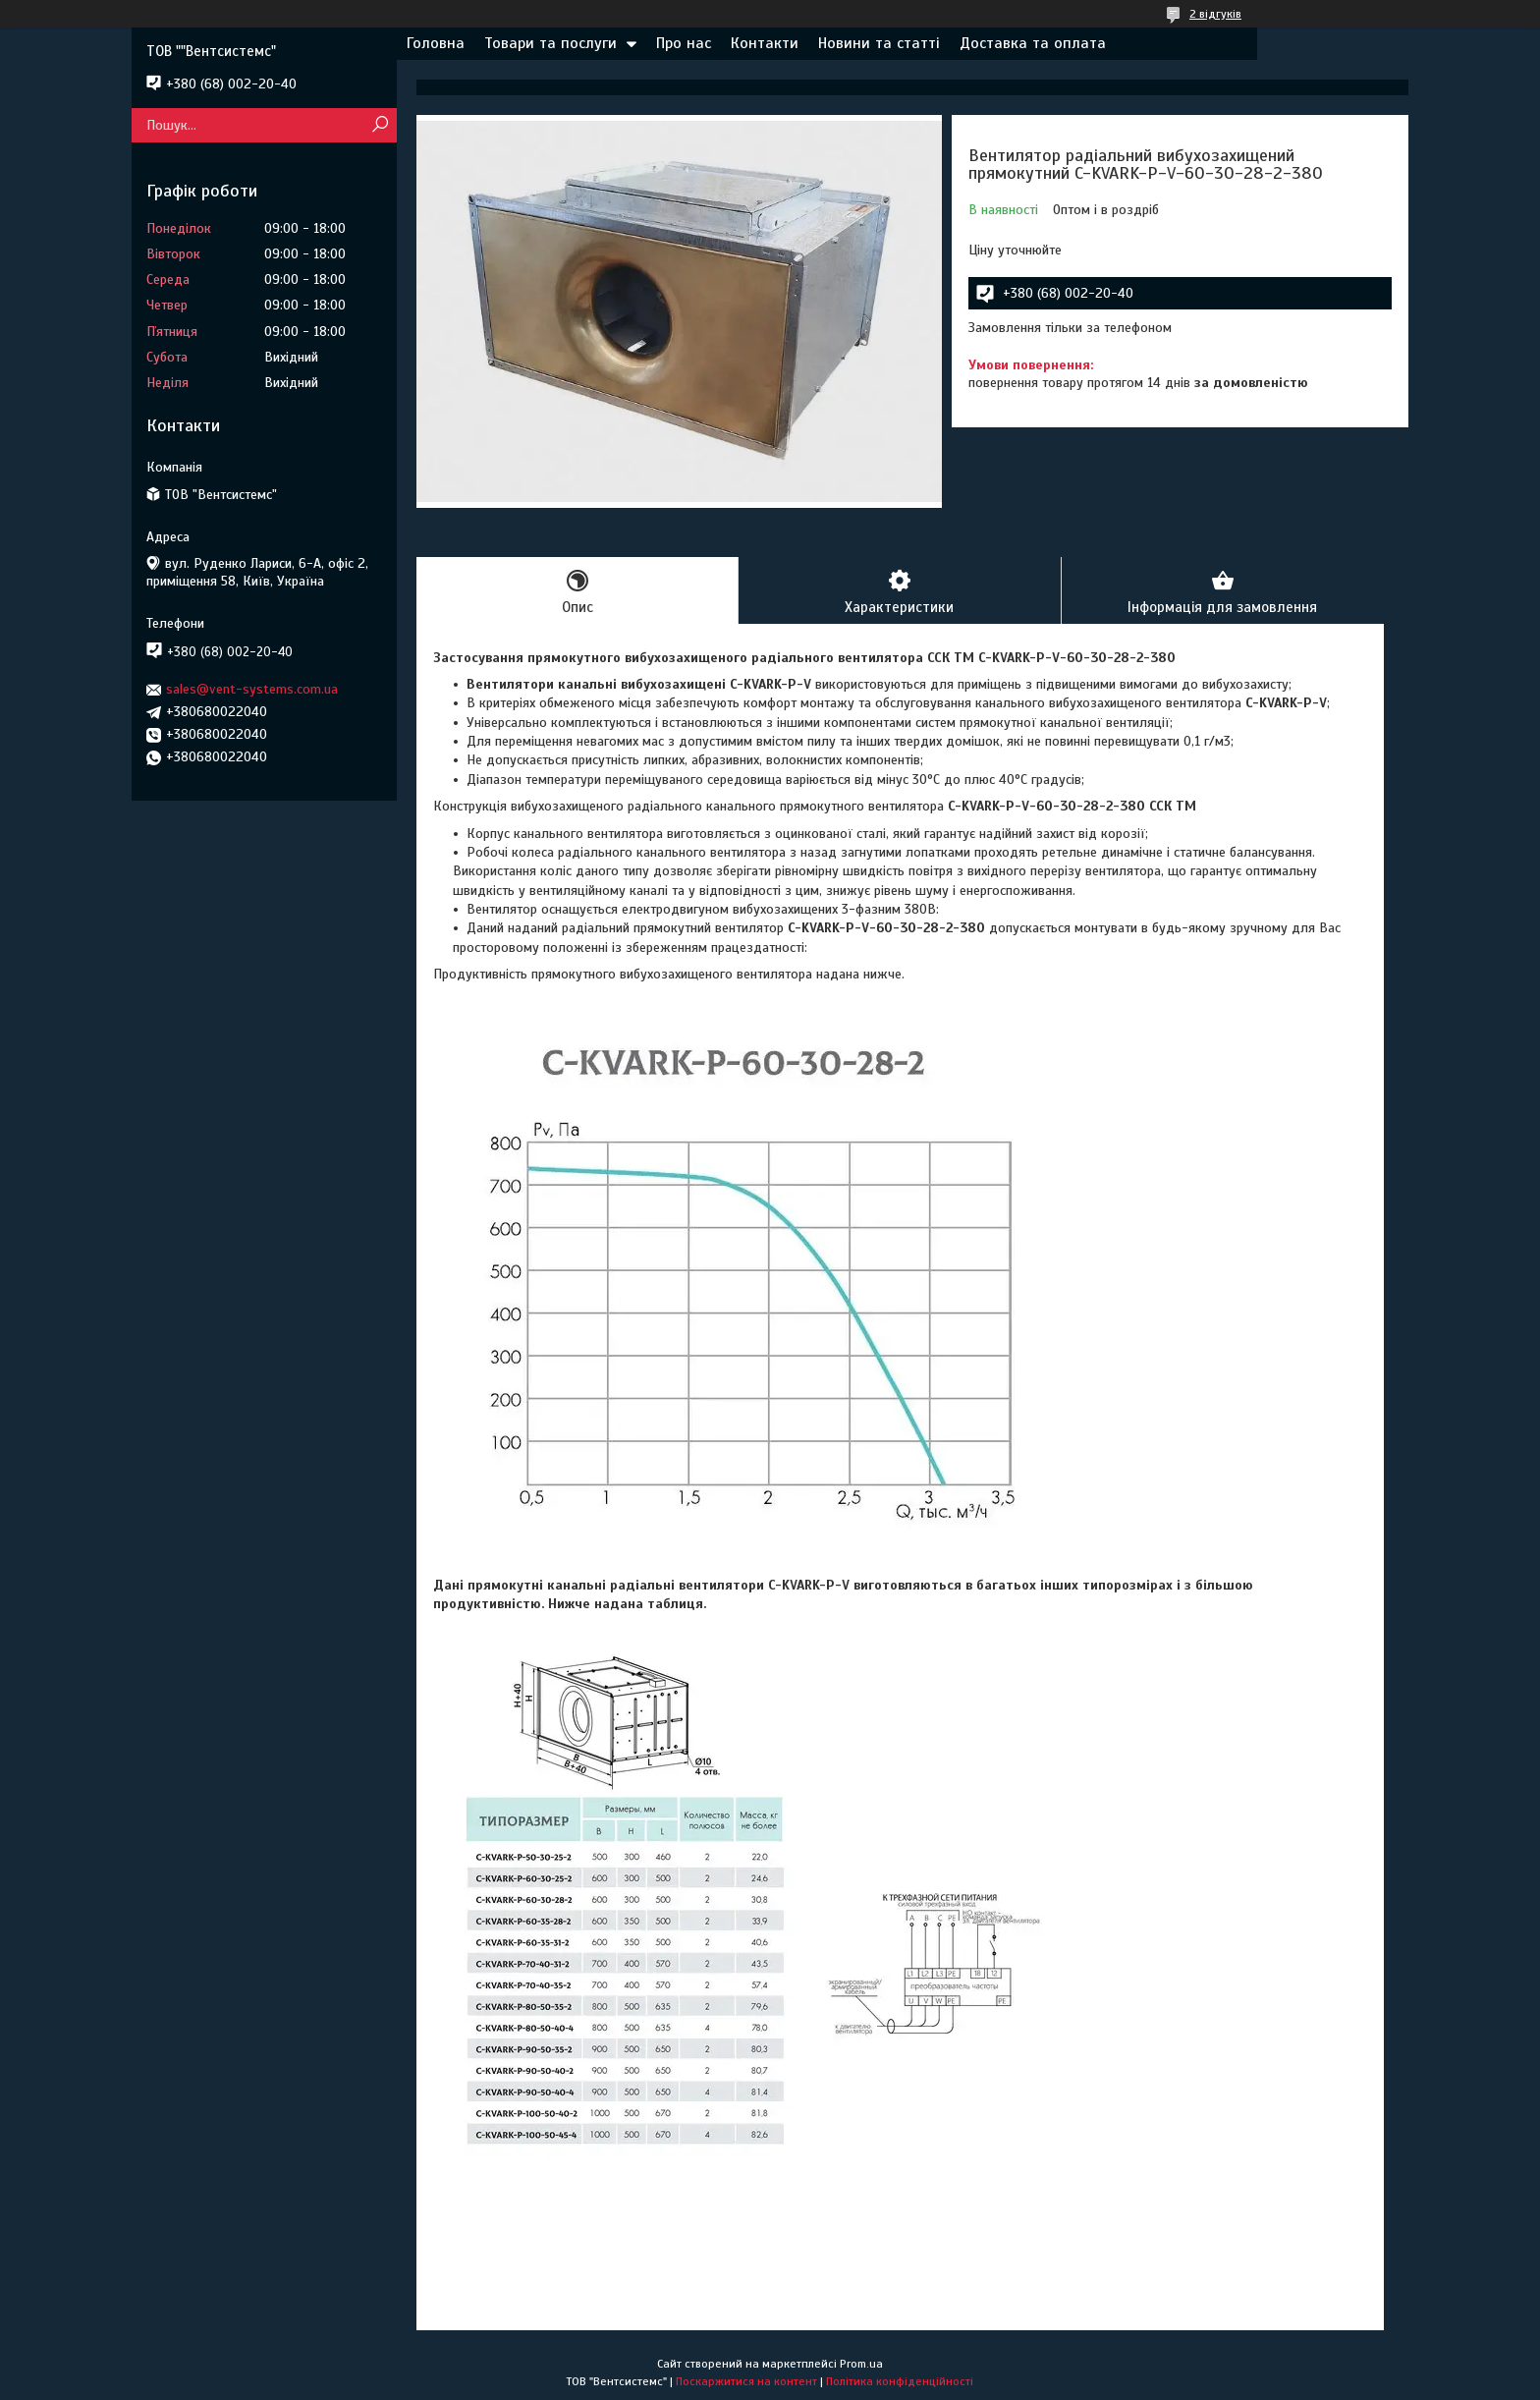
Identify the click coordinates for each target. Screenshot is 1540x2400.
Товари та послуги (550, 43)
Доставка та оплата (1033, 43)
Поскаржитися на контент (746, 2381)
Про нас (683, 43)
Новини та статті (879, 43)
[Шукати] (379, 125)
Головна (436, 43)
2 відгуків (1215, 14)
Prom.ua (861, 2364)
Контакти (764, 43)
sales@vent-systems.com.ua (252, 689)
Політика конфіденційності (899, 2381)
